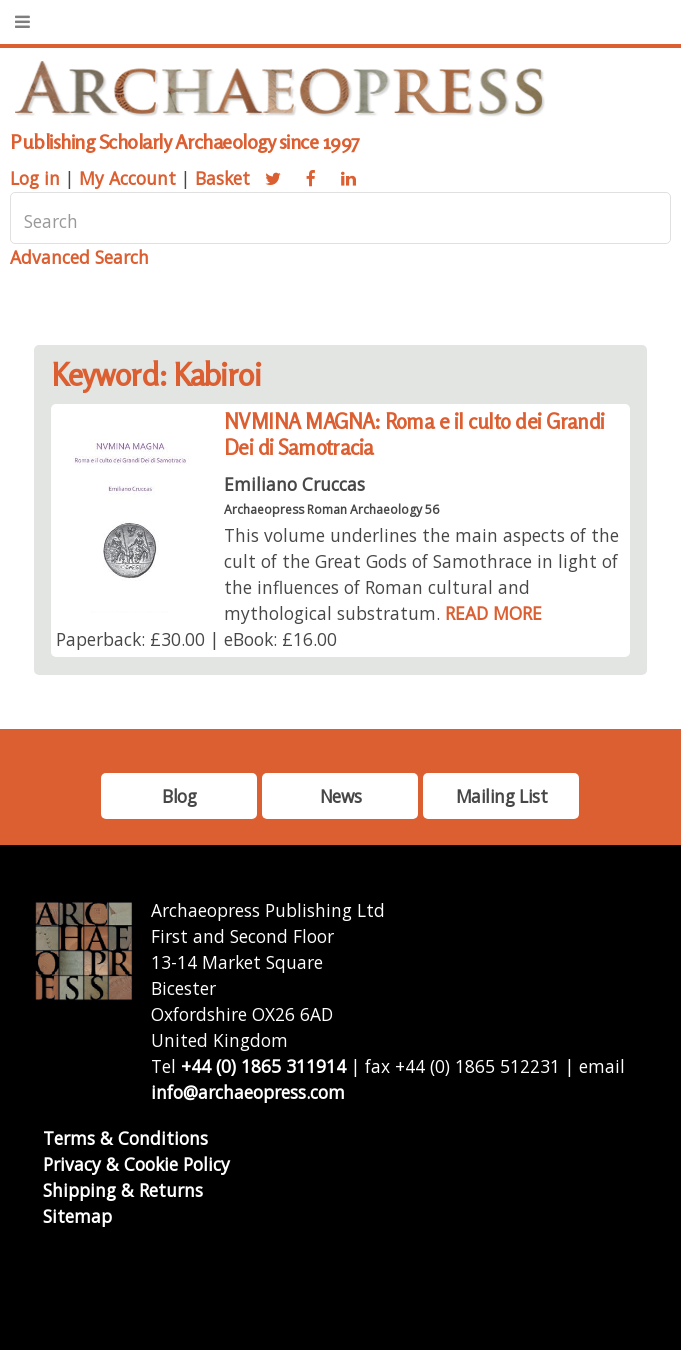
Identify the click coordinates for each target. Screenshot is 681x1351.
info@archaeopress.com (248, 1092)
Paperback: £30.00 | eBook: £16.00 (196, 639)
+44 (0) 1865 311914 (263, 1066)
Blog (179, 796)
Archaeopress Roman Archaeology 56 (331, 509)
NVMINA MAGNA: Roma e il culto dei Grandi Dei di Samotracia (414, 434)
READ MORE (493, 613)
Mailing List (502, 796)
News (340, 796)
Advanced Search (79, 257)
